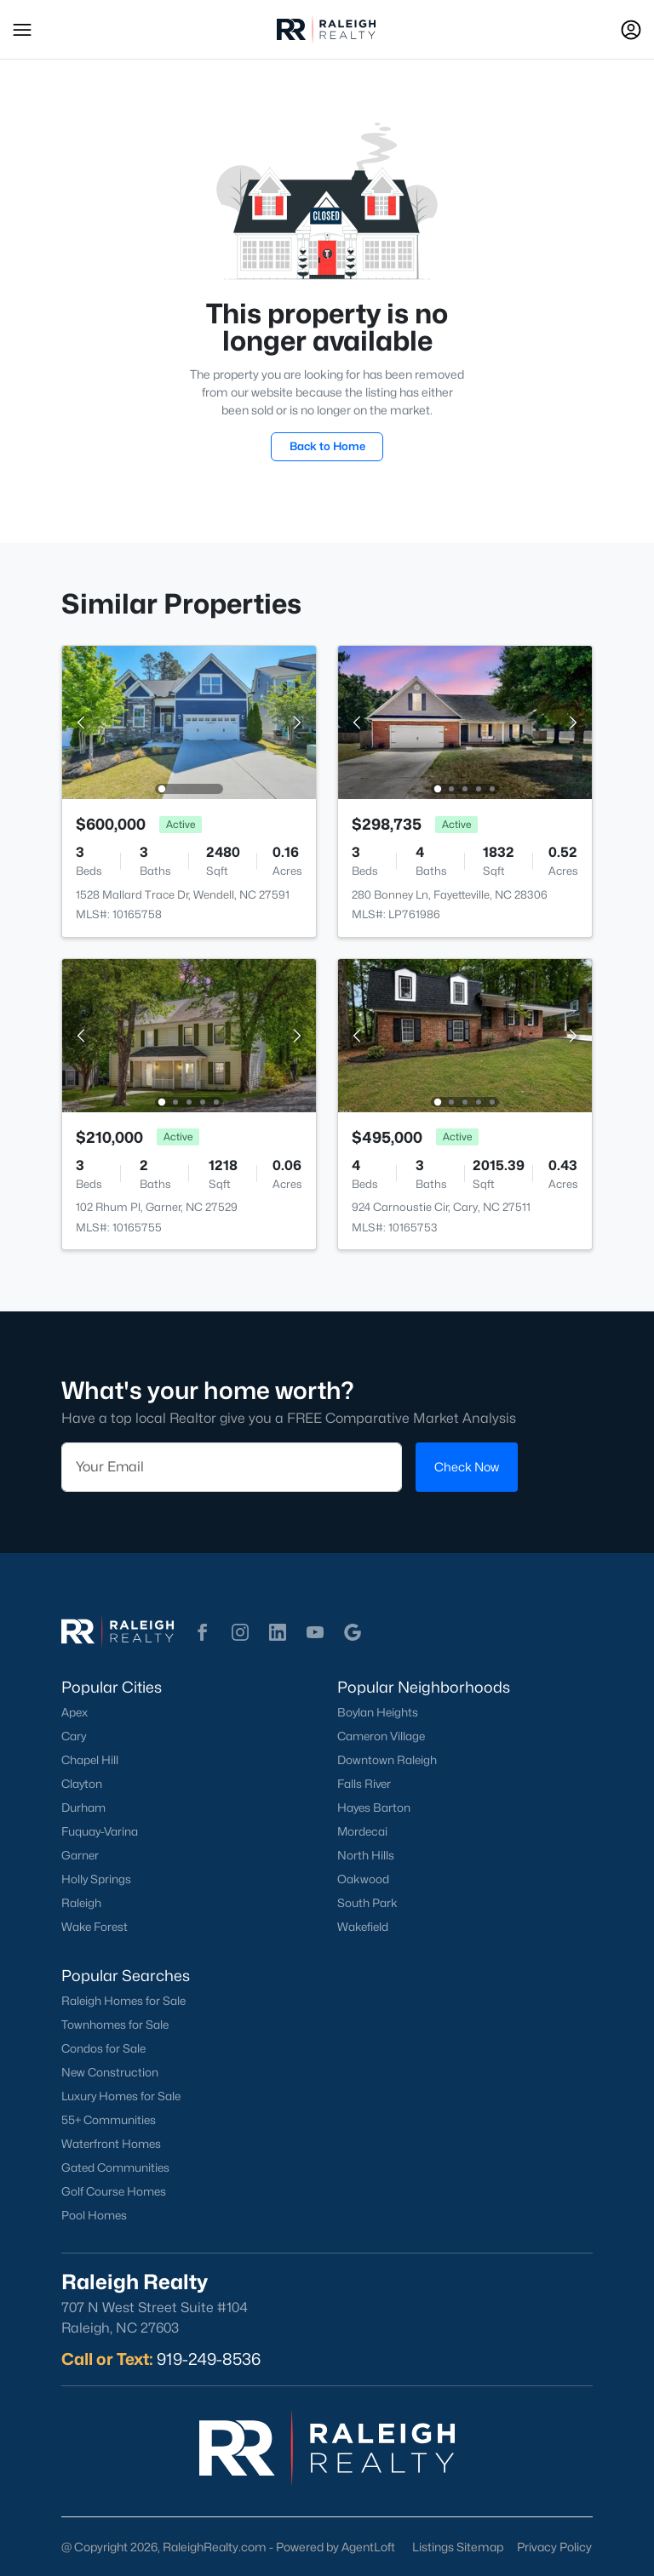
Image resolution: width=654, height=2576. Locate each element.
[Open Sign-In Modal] (631, 30)
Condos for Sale (103, 2048)
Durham (83, 1807)
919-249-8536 (209, 2359)
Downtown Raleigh (387, 1760)
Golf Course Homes (113, 2191)
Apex (74, 1712)
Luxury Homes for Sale (121, 2096)
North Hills (365, 1855)
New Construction (109, 2072)
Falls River (364, 1784)
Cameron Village (381, 1736)
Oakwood (363, 1879)
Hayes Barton (373, 1807)
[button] (22, 29)
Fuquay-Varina (99, 1831)
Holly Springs (96, 1879)
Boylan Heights (377, 1712)
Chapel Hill (89, 1760)
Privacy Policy (554, 2546)
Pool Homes (94, 2215)
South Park (367, 1903)
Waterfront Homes (111, 2143)
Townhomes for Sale (115, 2024)
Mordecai (362, 1831)
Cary (73, 1736)
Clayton (81, 1784)
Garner (80, 1855)
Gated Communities (115, 2167)
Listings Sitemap (457, 2546)
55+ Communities (108, 2120)
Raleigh (81, 1903)
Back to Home (327, 446)
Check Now (466, 1466)
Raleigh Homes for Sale (123, 2001)
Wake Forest (94, 1926)
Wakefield (362, 1926)
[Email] (231, 1467)
